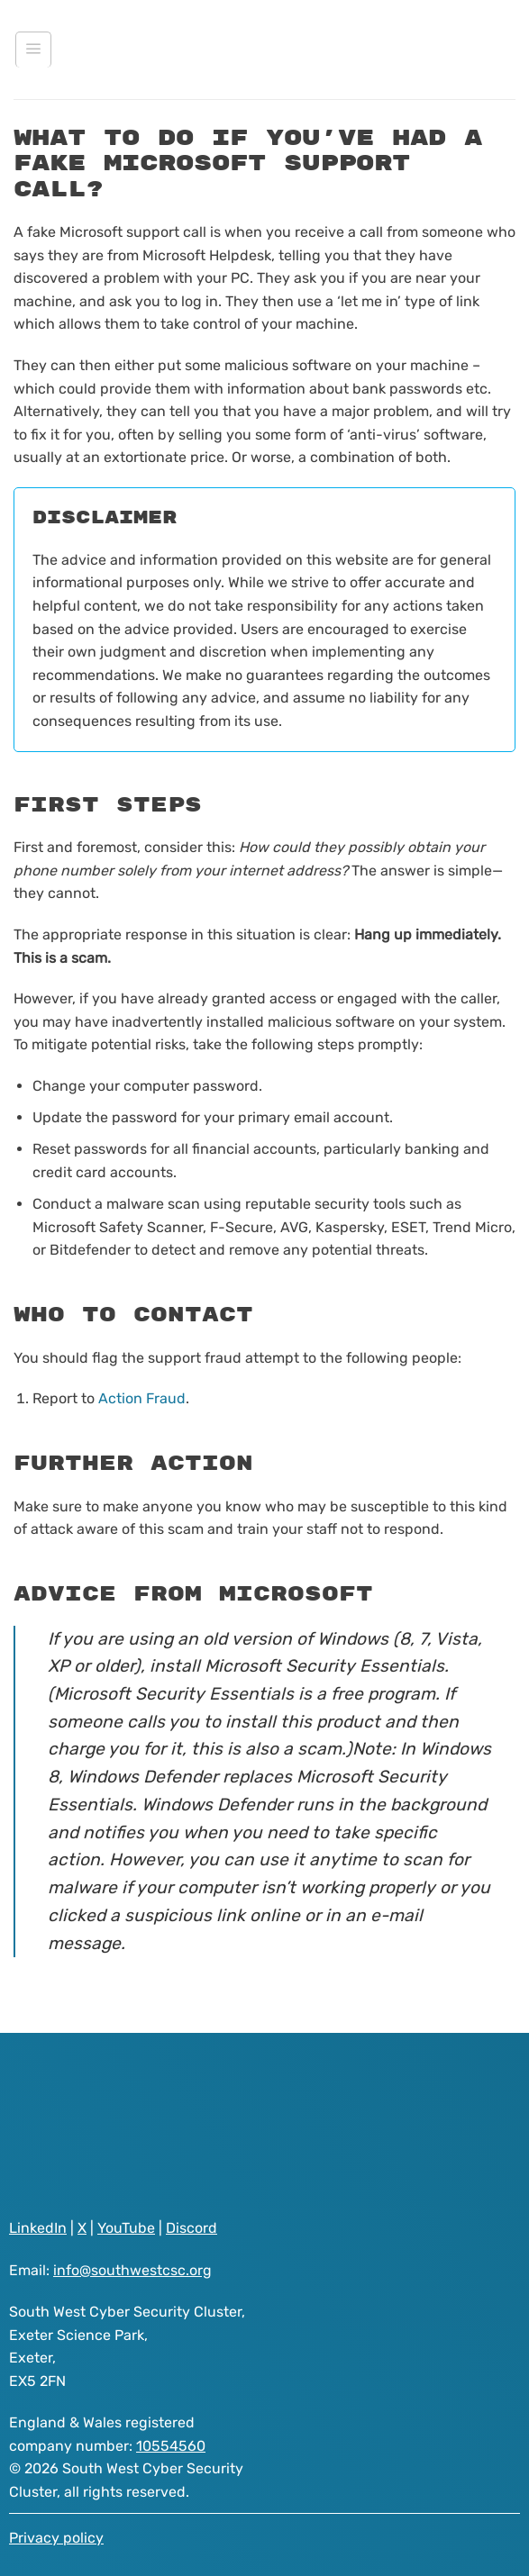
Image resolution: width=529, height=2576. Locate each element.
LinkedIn (38, 2227)
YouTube (126, 2227)
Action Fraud (142, 1398)
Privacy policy (56, 2537)
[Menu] (33, 50)
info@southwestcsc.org (132, 2270)
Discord (191, 2227)
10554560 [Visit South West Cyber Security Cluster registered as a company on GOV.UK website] (170, 2445)
